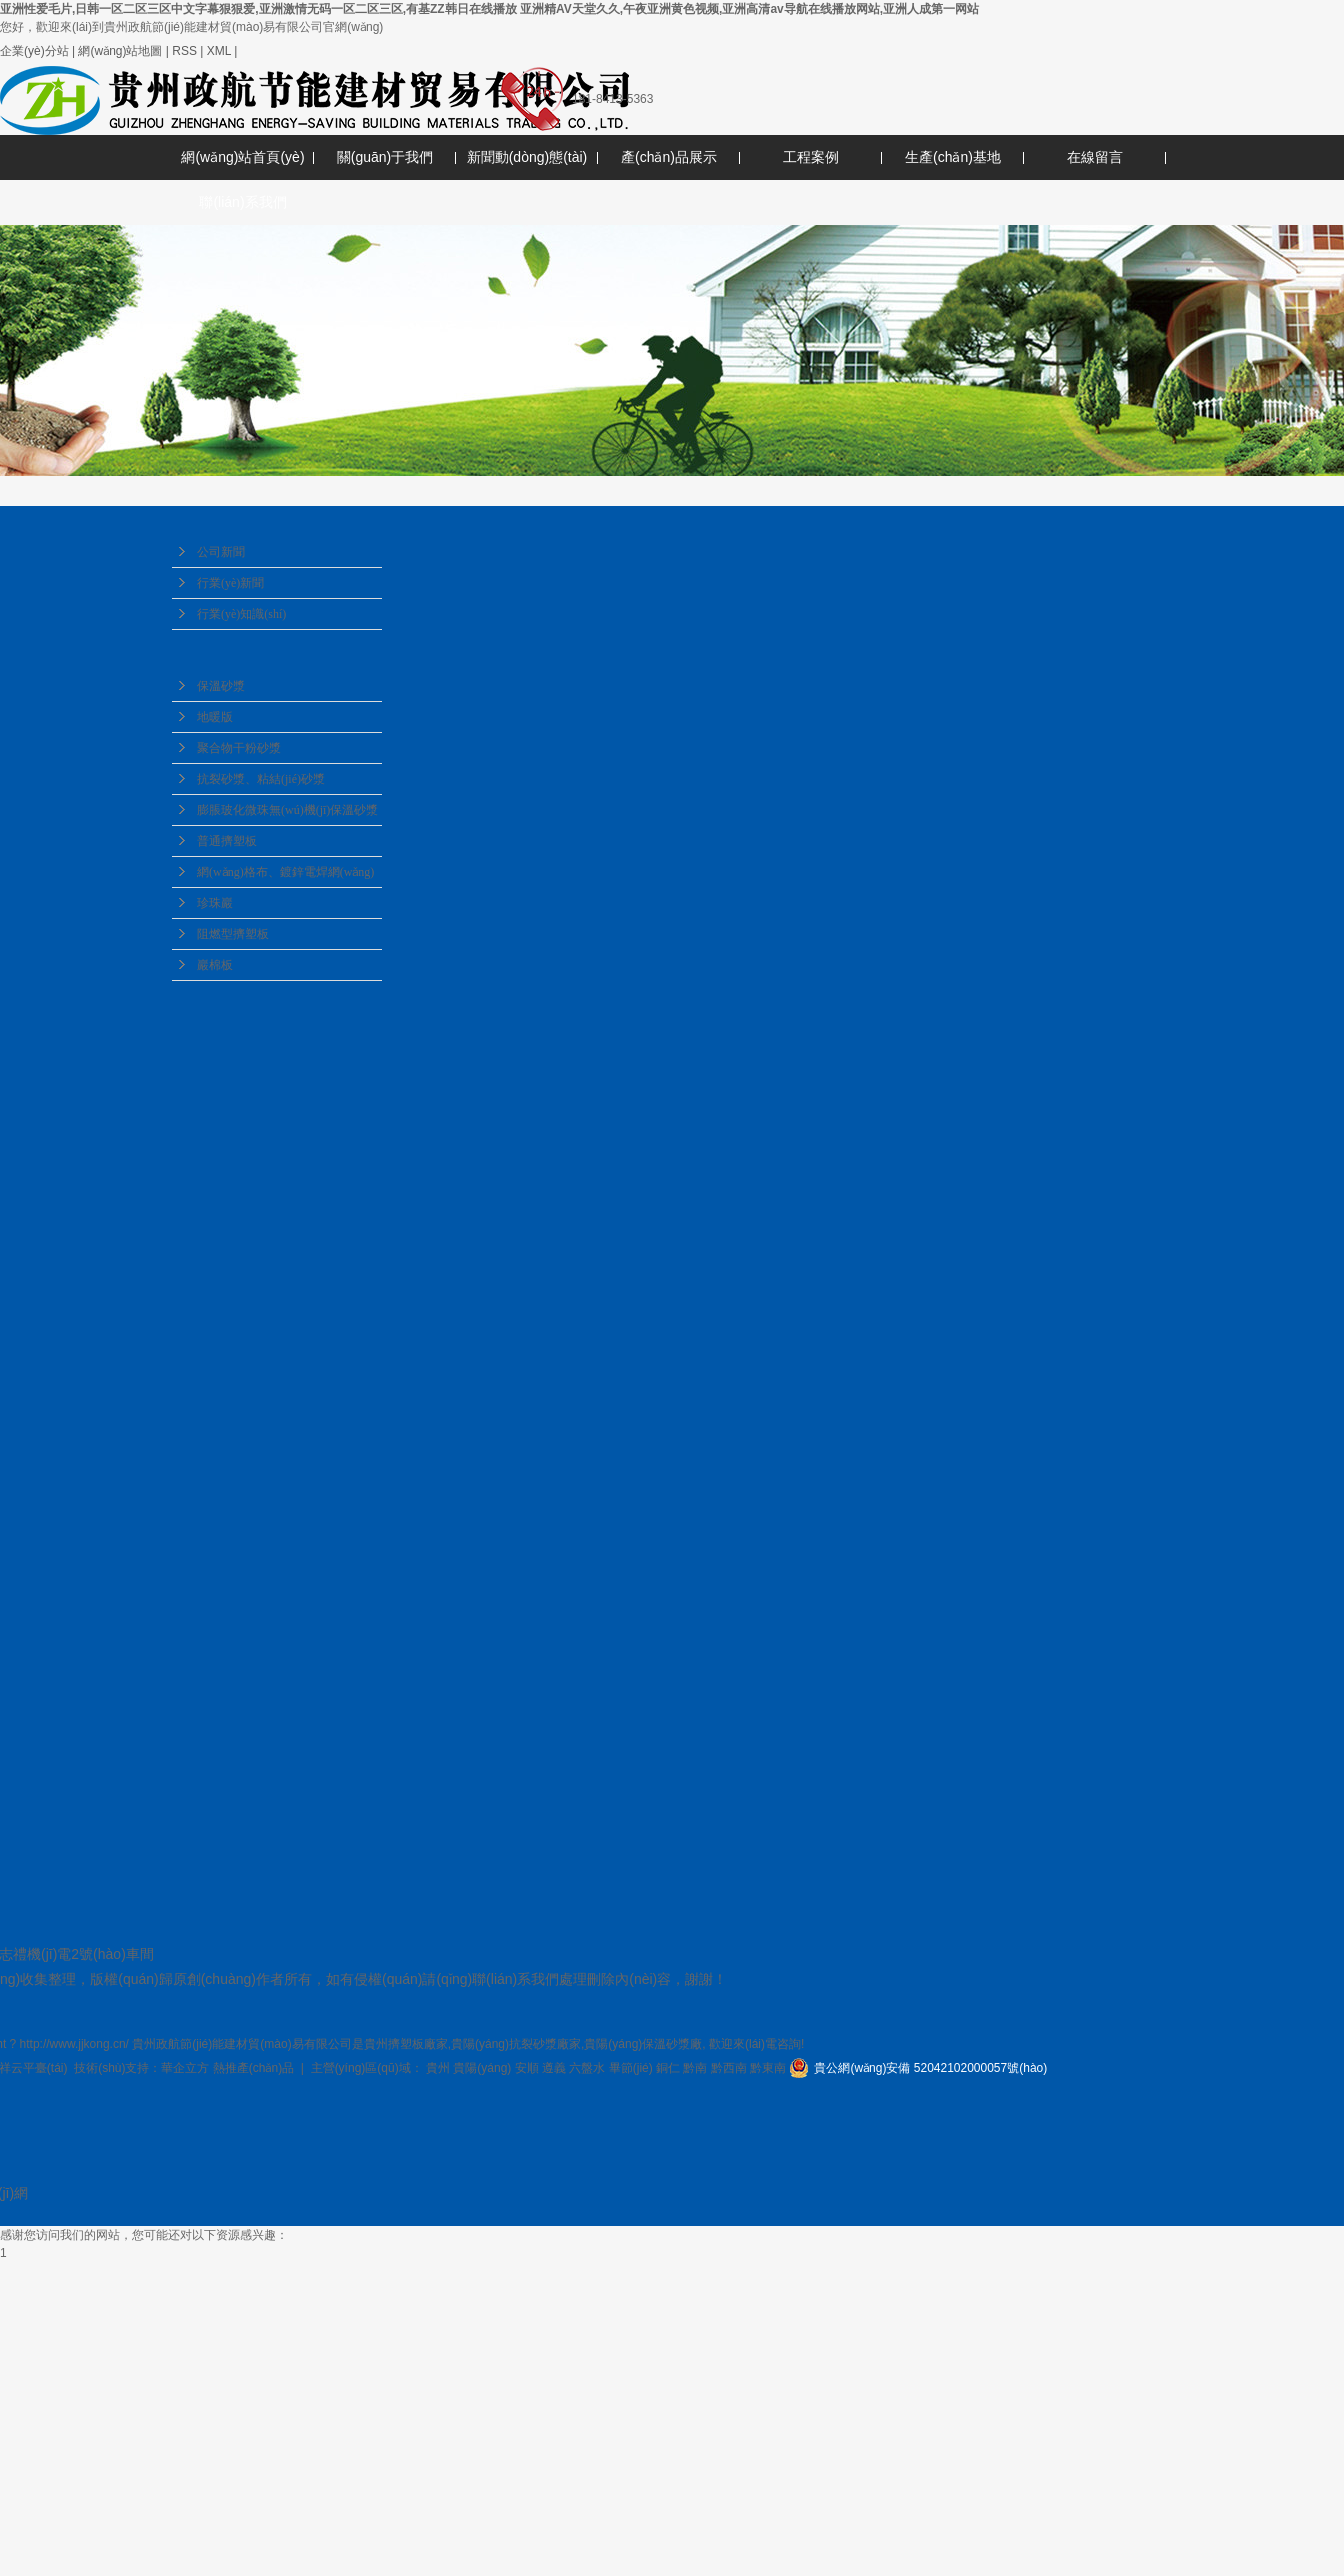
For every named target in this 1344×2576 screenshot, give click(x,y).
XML (219, 51)
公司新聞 (221, 552)
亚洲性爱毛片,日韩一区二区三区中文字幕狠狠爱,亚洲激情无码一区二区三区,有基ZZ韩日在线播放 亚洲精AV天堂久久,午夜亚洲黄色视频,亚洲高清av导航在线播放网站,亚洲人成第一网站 (489, 9)
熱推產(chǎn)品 (253, 2068)
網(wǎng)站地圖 (120, 51)
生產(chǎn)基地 (953, 157)
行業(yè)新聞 (230, 583)
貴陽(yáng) (482, 2068)
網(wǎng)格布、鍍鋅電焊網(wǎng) (285, 872)
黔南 (695, 2068)
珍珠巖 (215, 903)
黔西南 (729, 2068)
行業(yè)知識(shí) (241, 614)
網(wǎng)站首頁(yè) (242, 157)
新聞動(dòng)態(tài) (527, 157)
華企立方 (185, 2068)
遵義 (554, 2068)
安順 (527, 2068)
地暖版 (215, 717)
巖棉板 (215, 965)
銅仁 (668, 2068)
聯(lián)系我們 (242, 202)
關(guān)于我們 (385, 157)
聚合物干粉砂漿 (239, 748)
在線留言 (1095, 157)
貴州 (438, 2068)
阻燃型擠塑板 (233, 934)
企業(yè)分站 (34, 51)
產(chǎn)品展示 (669, 157)
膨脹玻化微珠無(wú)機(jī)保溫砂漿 (287, 810)
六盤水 (587, 2068)
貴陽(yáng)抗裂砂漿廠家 (516, 2044)
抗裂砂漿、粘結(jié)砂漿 (261, 779)
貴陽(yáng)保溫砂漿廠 (643, 2044)
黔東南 (768, 2068)
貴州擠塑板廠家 (406, 2044)
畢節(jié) (631, 2068)
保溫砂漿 (221, 686)
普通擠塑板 (227, 841)
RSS (184, 51)
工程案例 (811, 157)
